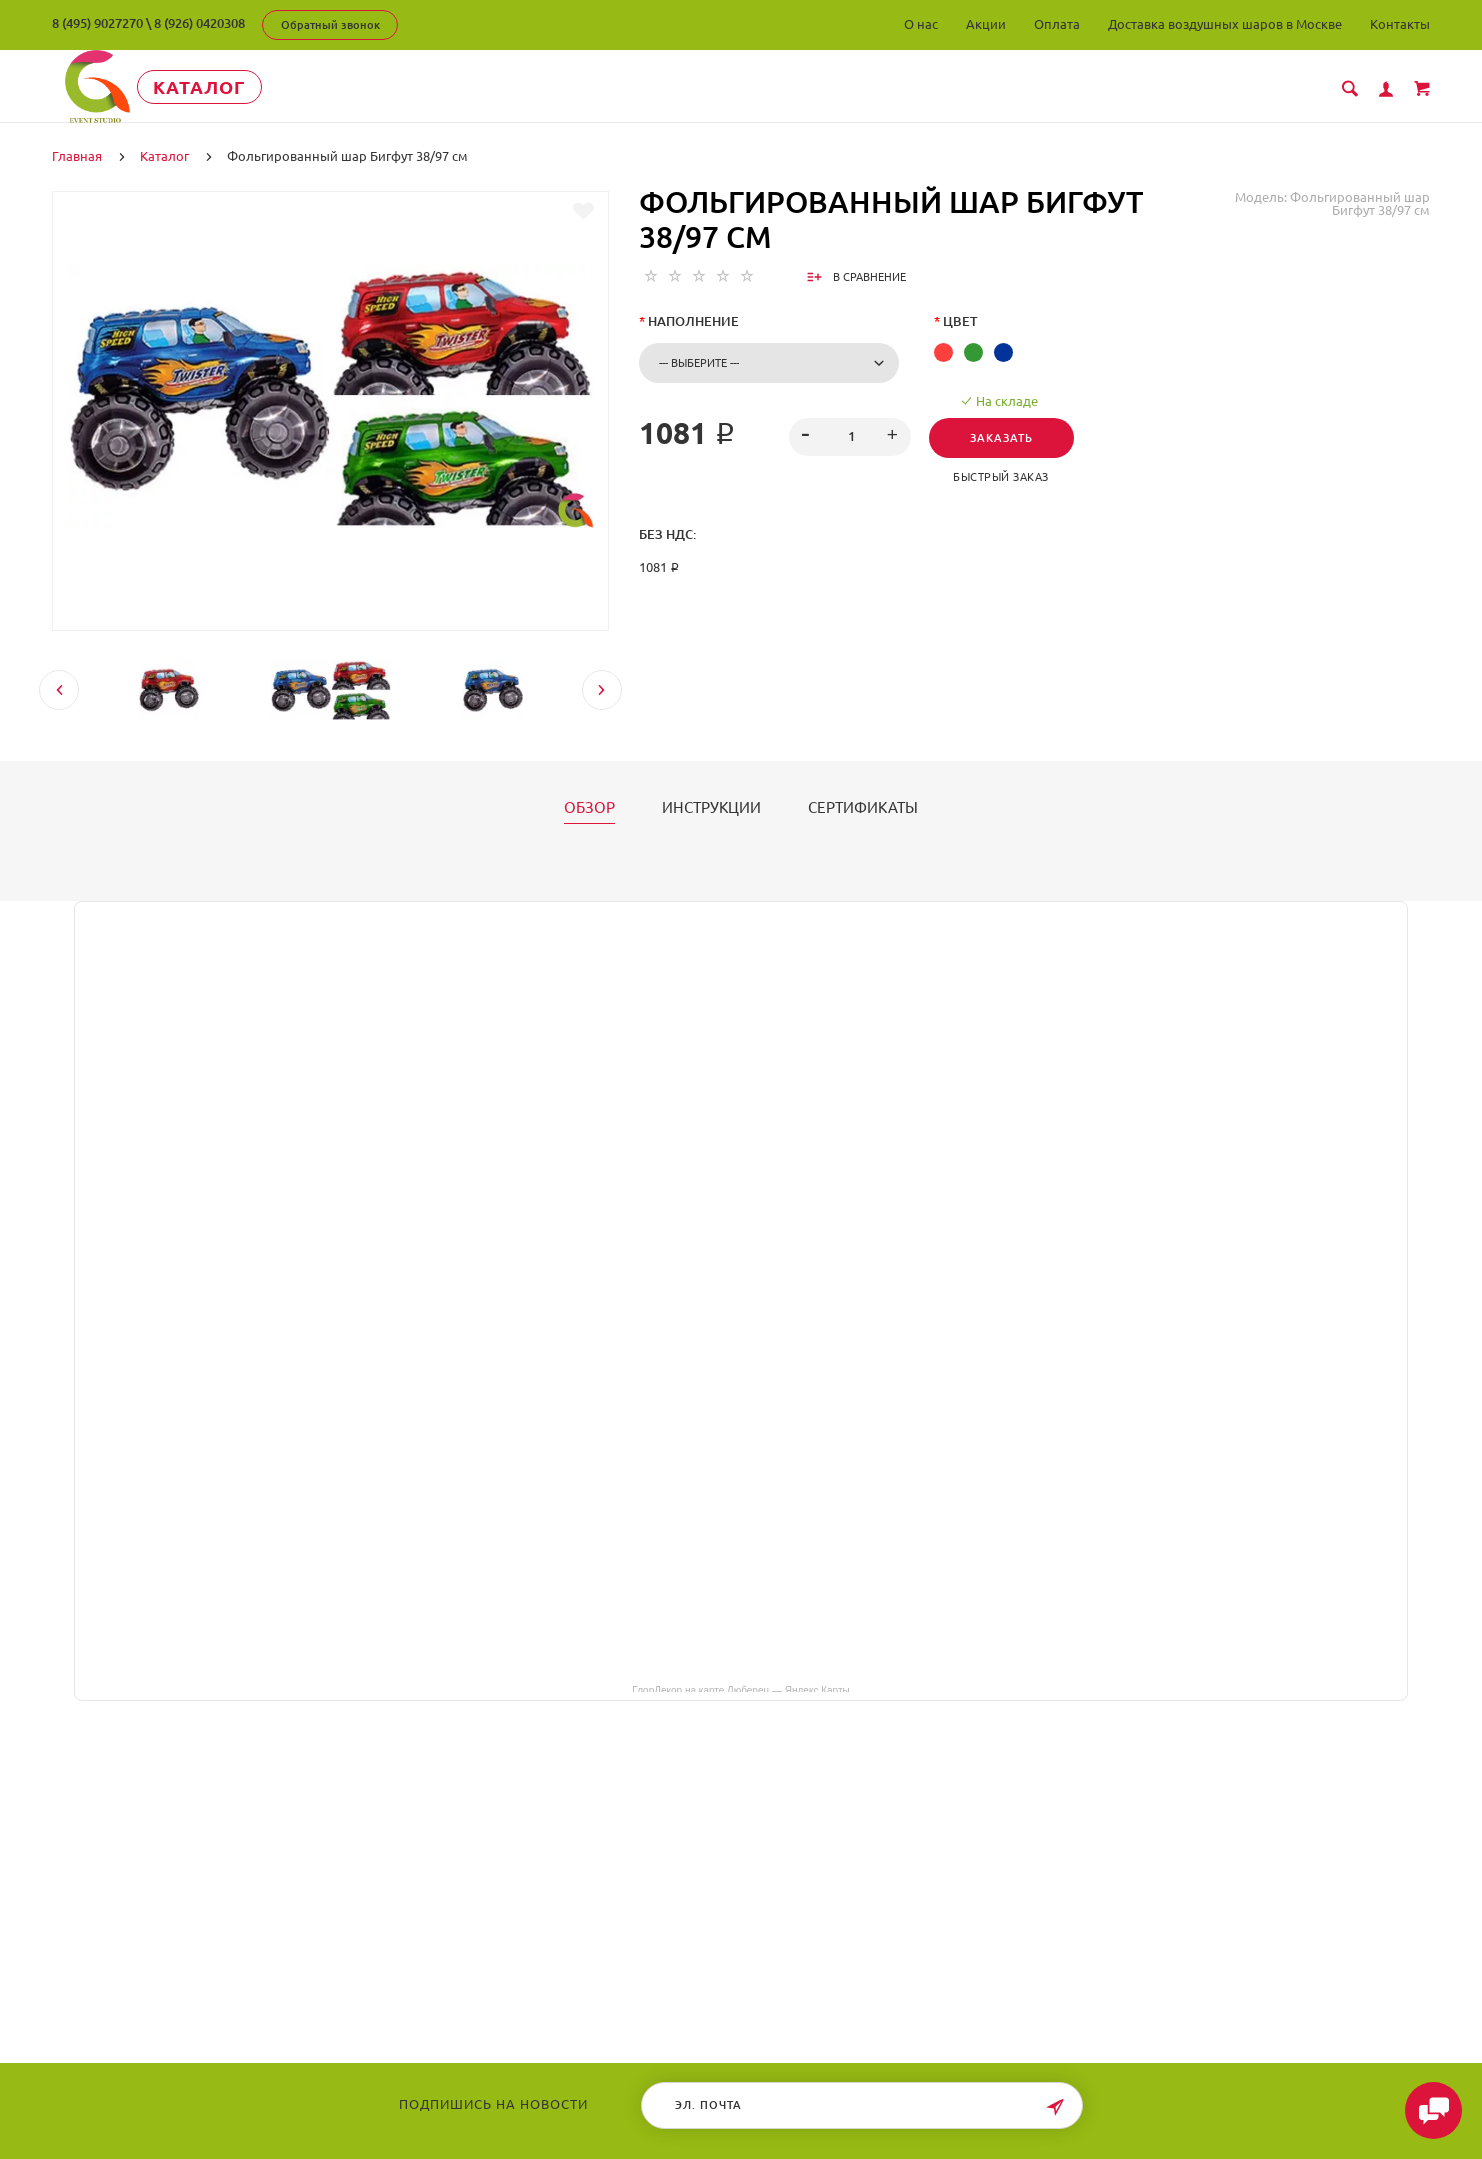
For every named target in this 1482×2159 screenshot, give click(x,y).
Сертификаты (863, 806)
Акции (986, 24)
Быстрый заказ (1007, 475)
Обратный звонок (330, 25)
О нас (921, 24)
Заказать (1007, 436)
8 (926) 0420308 (199, 23)
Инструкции (711, 806)
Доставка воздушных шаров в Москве (1225, 24)
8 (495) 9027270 (97, 23)
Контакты (1400, 24)
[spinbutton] (849, 435)
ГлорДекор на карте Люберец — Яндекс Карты (740, 1687)
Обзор (589, 806)
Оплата (1057, 24)
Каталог (236, 87)
